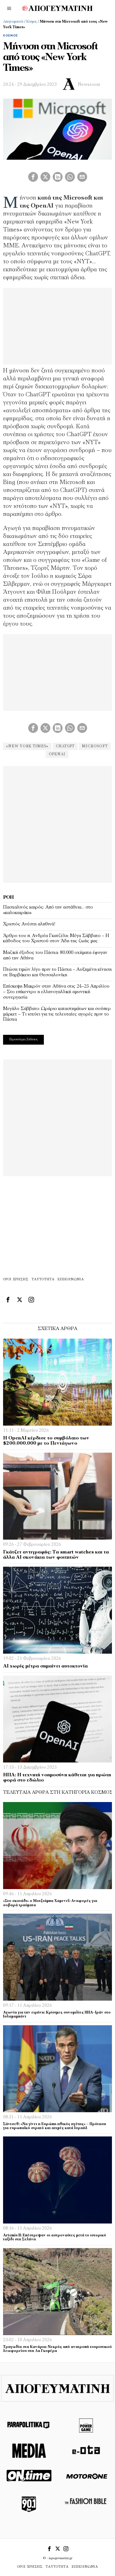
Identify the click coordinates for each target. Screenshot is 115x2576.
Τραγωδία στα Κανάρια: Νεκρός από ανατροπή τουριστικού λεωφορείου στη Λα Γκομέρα (57, 2349)
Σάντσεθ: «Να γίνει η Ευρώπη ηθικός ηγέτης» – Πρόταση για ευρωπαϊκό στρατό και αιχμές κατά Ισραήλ (54, 2126)
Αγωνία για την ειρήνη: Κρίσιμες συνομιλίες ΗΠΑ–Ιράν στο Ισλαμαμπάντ (57, 2014)
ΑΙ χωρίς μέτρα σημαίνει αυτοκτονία (45, 1666)
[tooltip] (33, 177)
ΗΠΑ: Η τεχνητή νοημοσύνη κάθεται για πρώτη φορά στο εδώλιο (57, 1778)
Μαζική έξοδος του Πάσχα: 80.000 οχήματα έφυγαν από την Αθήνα (55, 955)
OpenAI (57, 754)
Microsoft (95, 746)
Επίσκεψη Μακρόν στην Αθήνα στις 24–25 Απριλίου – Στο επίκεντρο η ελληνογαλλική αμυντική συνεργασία (56, 992)
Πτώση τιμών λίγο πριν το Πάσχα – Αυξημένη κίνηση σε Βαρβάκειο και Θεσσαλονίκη (57, 972)
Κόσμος (31, 22)
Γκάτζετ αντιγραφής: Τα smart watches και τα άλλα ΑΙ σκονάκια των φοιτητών (56, 1555)
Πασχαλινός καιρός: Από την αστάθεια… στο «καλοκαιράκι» (48, 910)
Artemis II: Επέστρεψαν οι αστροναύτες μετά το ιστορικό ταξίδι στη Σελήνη (54, 2237)
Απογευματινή (13, 22)
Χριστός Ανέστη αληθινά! (29, 924)
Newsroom (89, 84)
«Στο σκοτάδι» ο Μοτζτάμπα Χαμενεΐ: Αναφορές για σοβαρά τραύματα (50, 1903)
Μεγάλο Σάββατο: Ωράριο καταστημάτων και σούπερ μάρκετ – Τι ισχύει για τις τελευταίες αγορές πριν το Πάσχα (57, 1014)
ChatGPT (65, 746)
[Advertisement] (57, 823)
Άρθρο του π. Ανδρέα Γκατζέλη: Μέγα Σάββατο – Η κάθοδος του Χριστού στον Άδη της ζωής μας (56, 938)
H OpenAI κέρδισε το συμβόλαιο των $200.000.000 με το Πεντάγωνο (46, 1441)
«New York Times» (27, 746)
